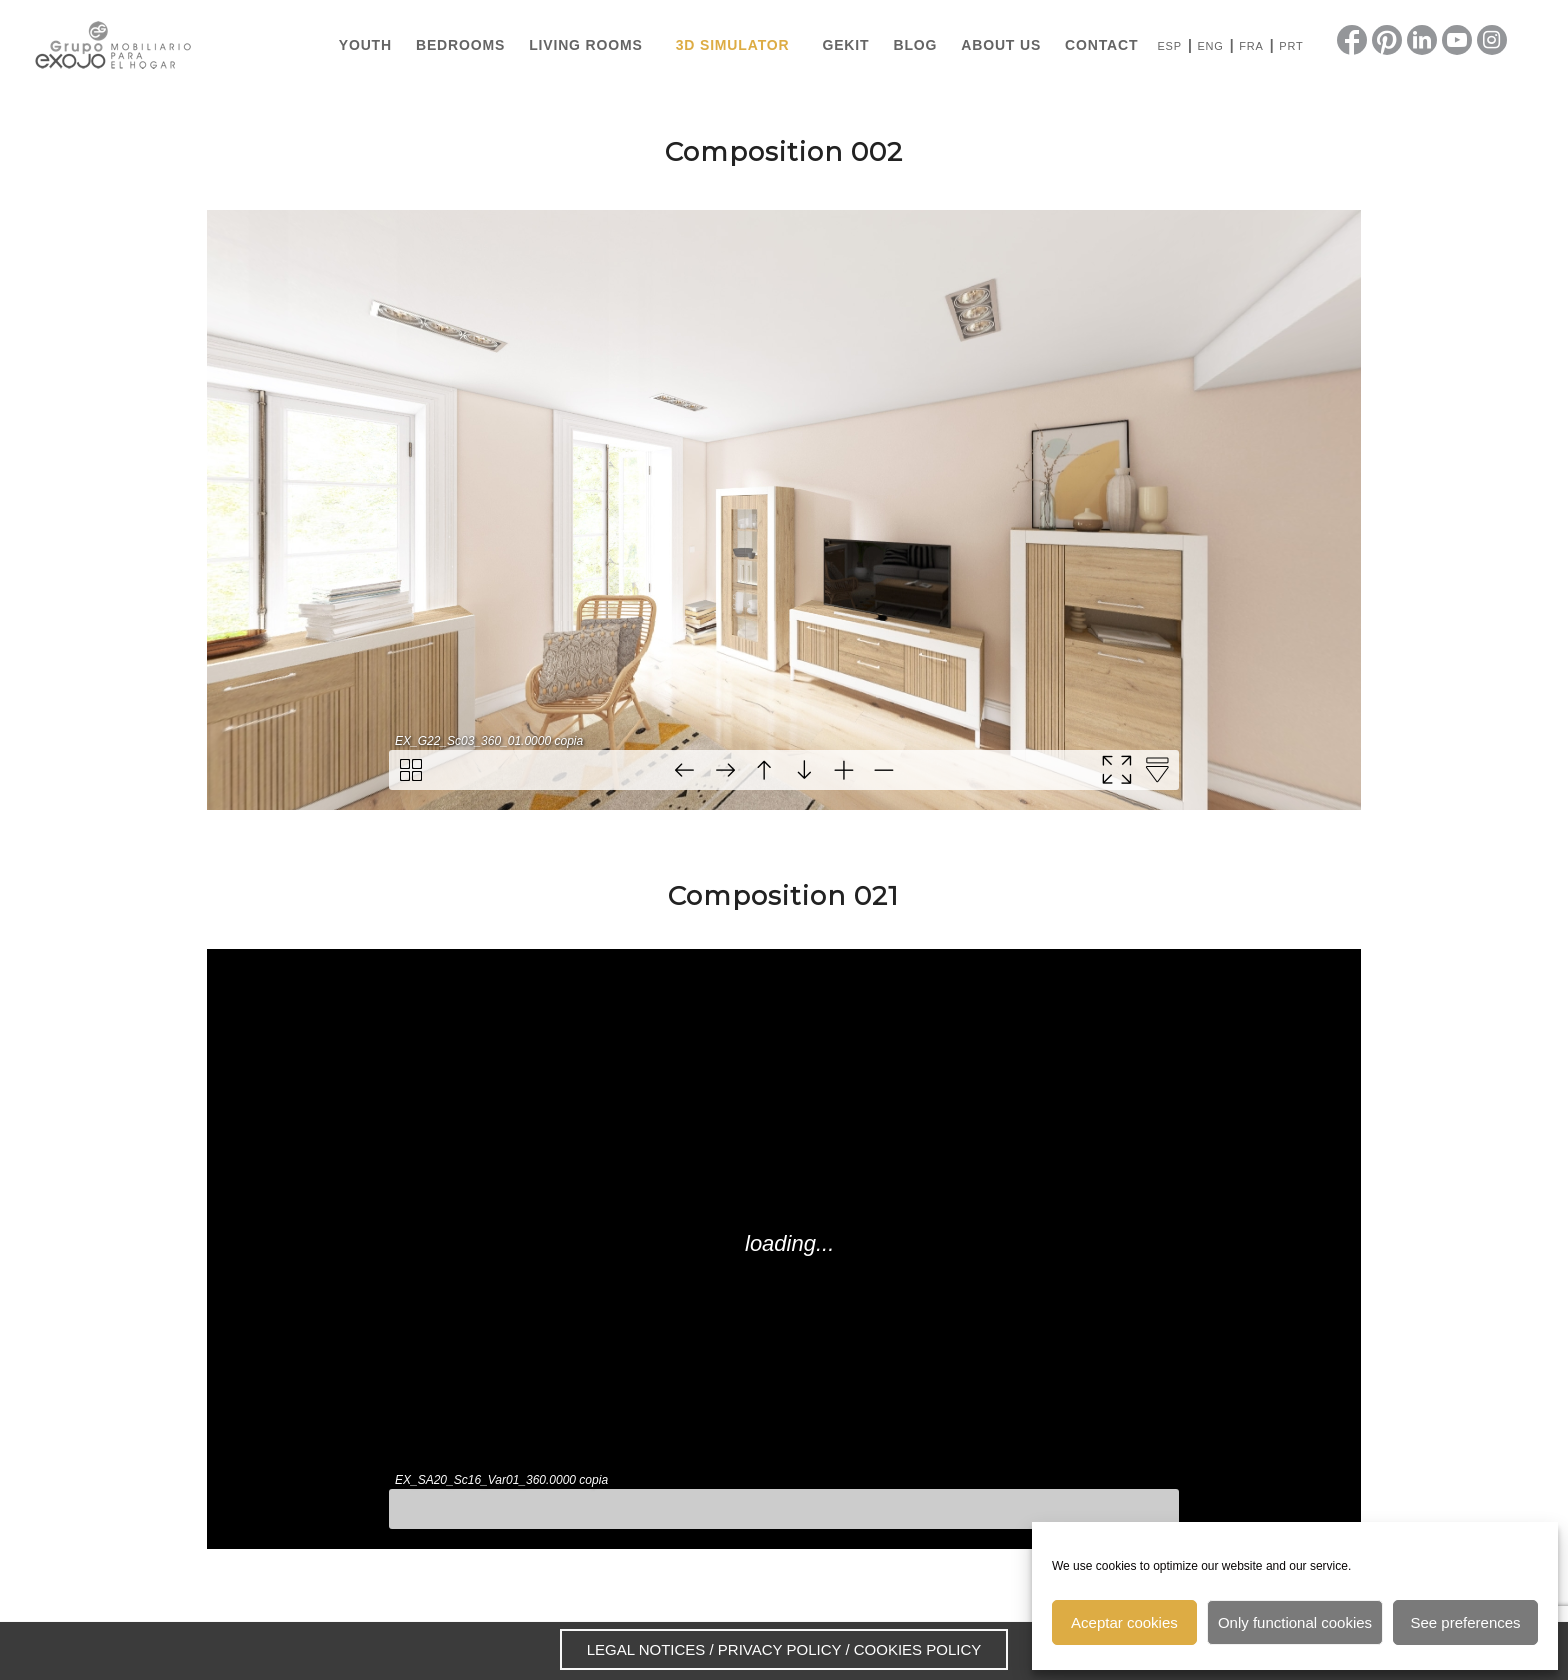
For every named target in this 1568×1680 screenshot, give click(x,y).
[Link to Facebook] (1352, 40)
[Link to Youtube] (1457, 40)
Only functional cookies (1295, 1622)
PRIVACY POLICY (779, 1649)
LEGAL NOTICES (646, 1649)
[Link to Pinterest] (1387, 40)
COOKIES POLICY (918, 1649)
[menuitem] (365, 45)
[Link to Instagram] (1492, 40)
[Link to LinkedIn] (1422, 40)
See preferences (1466, 1622)
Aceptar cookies (1124, 1622)
